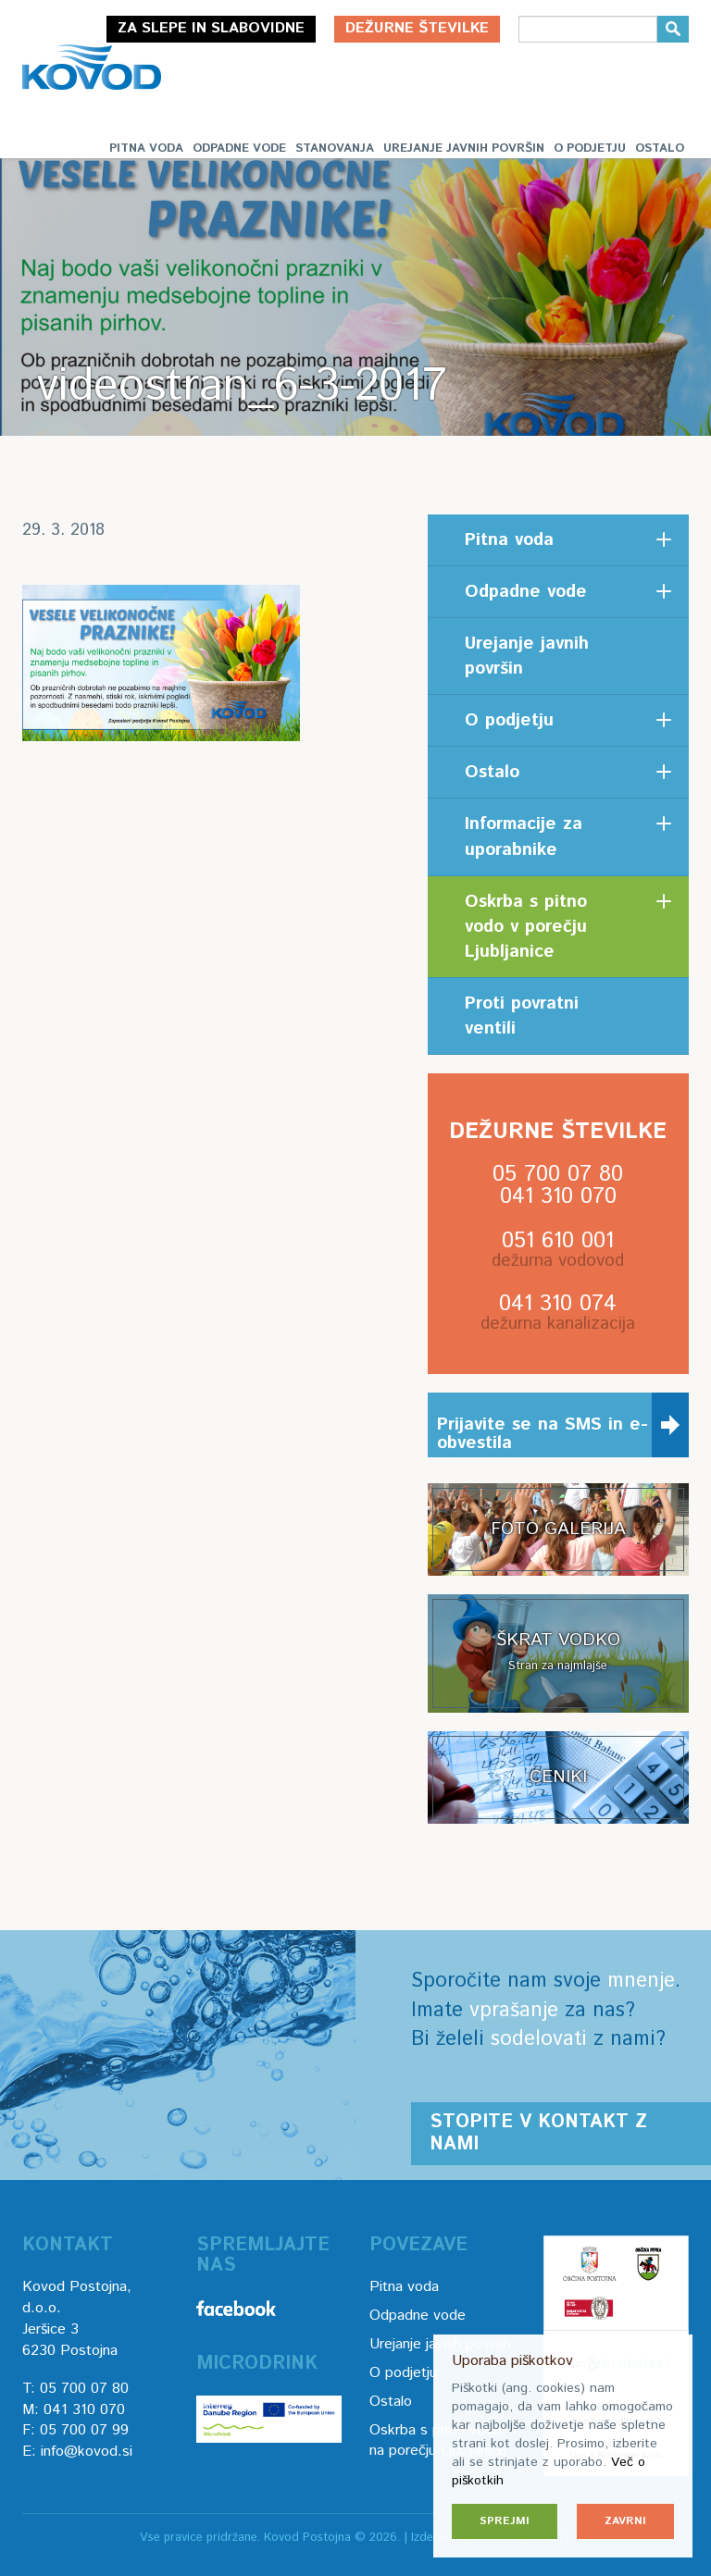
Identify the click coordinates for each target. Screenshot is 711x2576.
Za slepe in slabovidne (211, 28)
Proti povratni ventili (522, 1016)
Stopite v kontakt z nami (538, 2133)
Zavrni (625, 2521)
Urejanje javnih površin (463, 148)
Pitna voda (146, 148)
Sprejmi (505, 2521)
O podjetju (590, 148)
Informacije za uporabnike (523, 836)
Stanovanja (334, 148)
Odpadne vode (239, 148)
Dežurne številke (417, 28)
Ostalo (659, 148)
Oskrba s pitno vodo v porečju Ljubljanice (526, 926)
